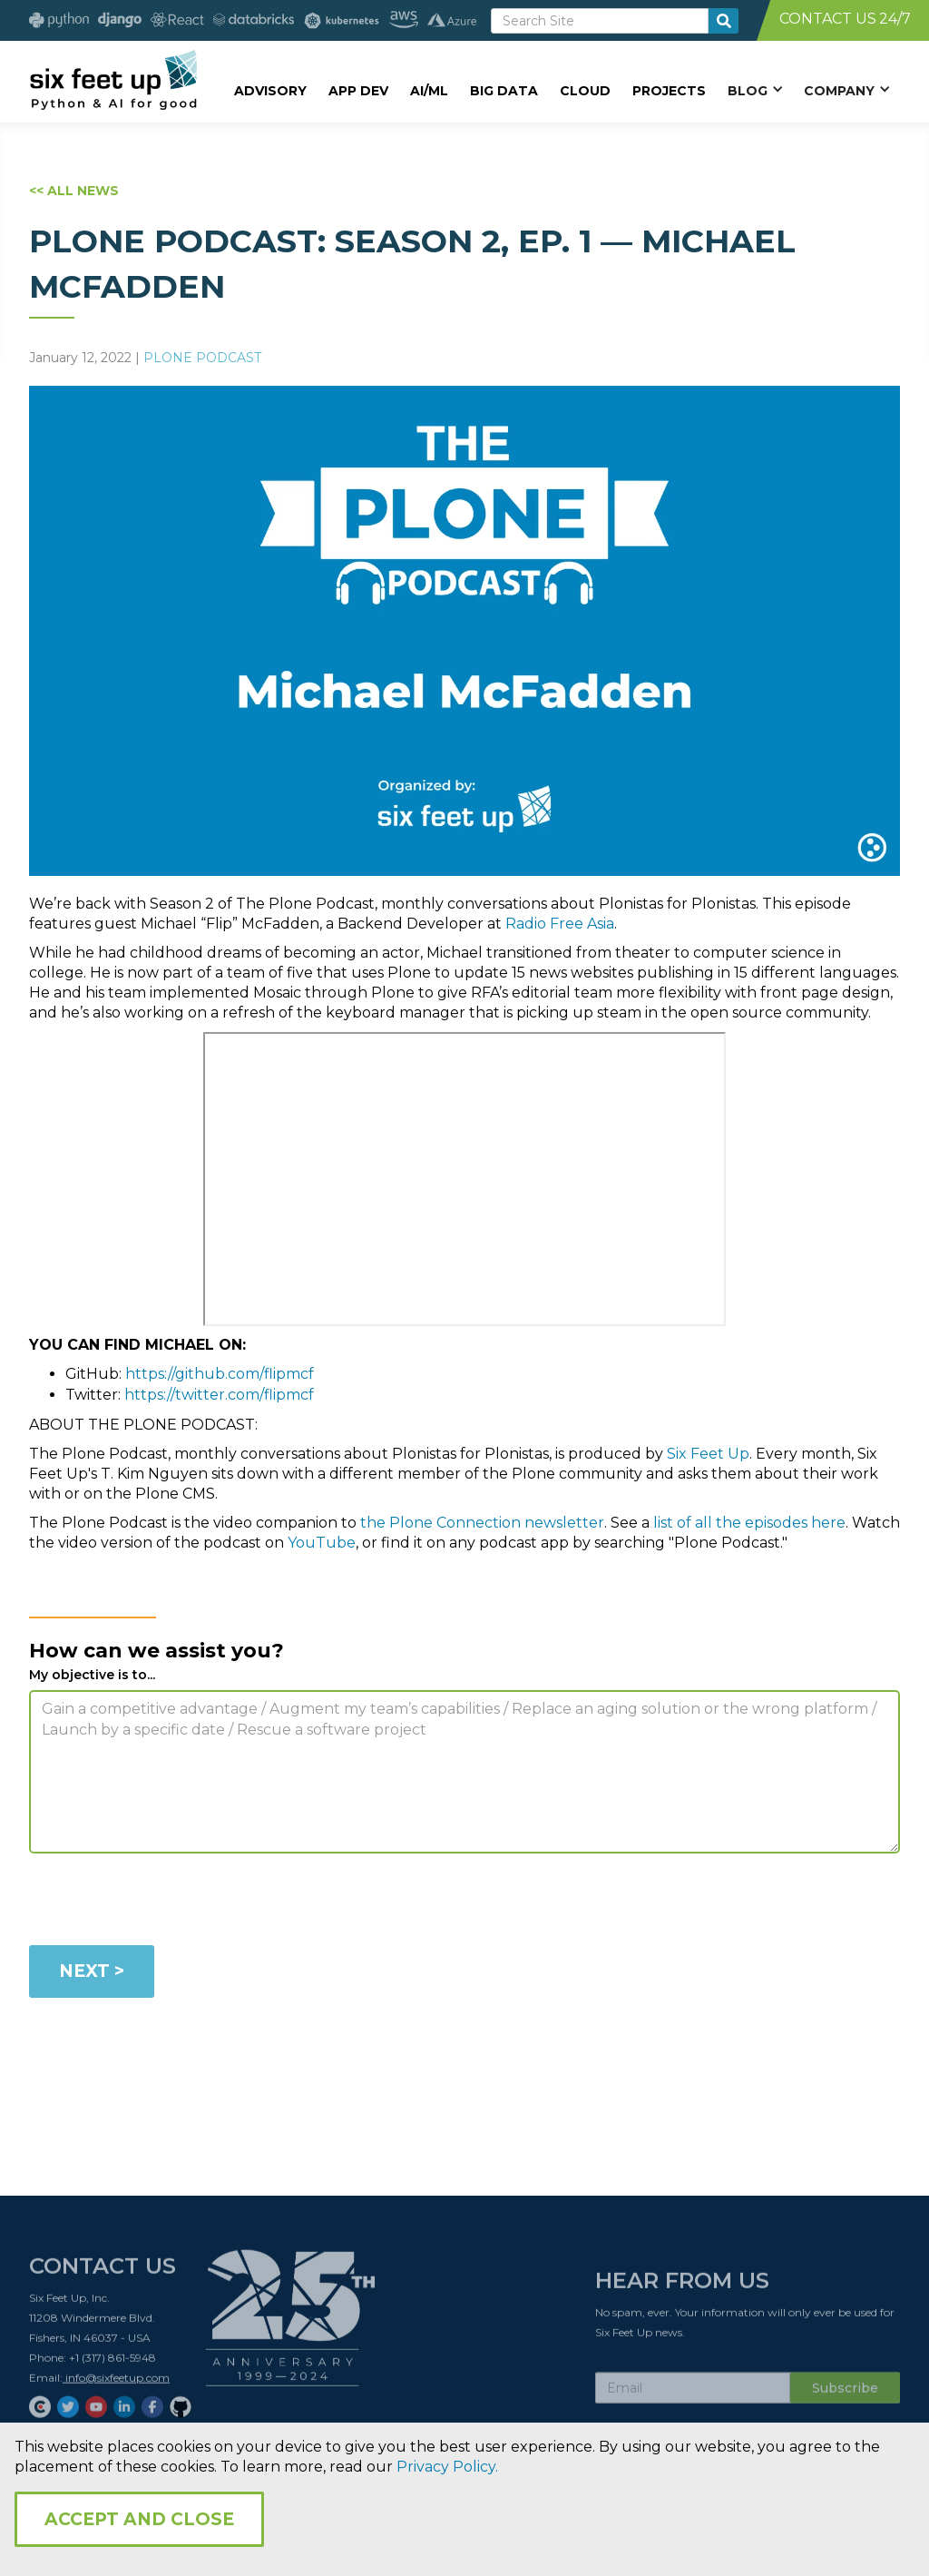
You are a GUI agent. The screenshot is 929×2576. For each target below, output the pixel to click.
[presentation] (167, 1902)
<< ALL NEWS (74, 190)
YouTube (322, 1542)
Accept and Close (139, 2519)
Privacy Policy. (447, 2466)
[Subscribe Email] (692, 2393)
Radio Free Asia (559, 923)
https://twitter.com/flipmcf (219, 1394)
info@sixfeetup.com (116, 2383)
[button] (755, 90)
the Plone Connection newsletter (482, 1522)
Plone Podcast (202, 357)
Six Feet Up (708, 1453)
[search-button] (723, 21)
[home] (112, 79)
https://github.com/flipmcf (219, 1373)
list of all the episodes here (749, 1522)
